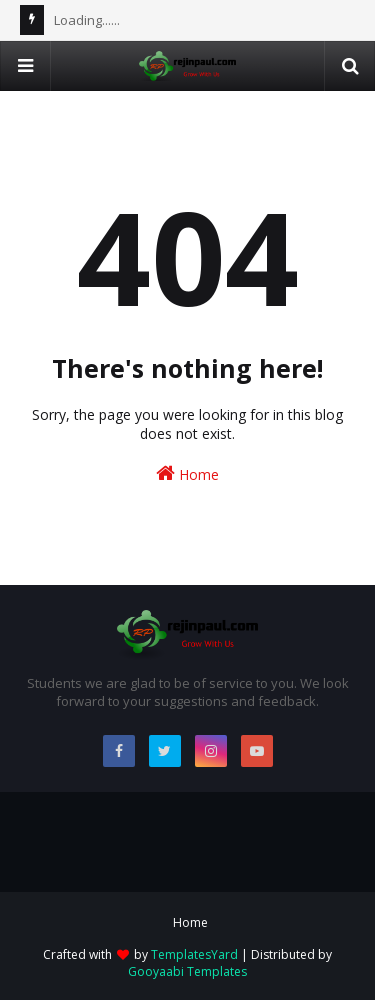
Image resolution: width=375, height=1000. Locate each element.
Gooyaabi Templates (187, 971)
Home (187, 473)
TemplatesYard (194, 954)
